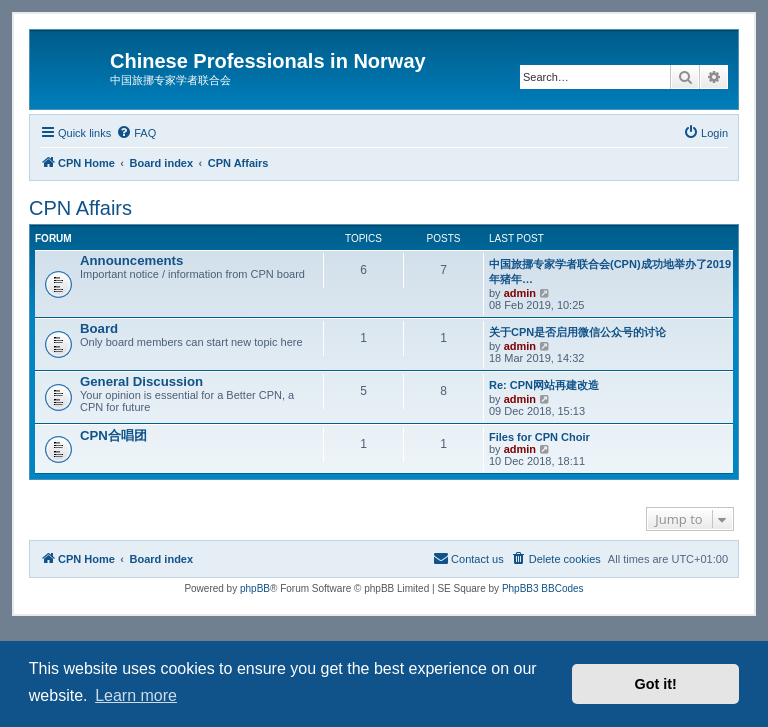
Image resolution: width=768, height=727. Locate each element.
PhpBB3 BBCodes (543, 588)
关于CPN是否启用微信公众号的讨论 (577, 332)
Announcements (131, 260)
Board (99, 328)
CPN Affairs (80, 208)
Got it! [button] (656, 684)
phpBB (255, 588)
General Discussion (141, 381)
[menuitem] (136, 133)
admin (520, 293)
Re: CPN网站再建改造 (544, 385)
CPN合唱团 (113, 435)
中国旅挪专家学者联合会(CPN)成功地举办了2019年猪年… (610, 271)
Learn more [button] (136, 695)
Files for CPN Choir (539, 437)
